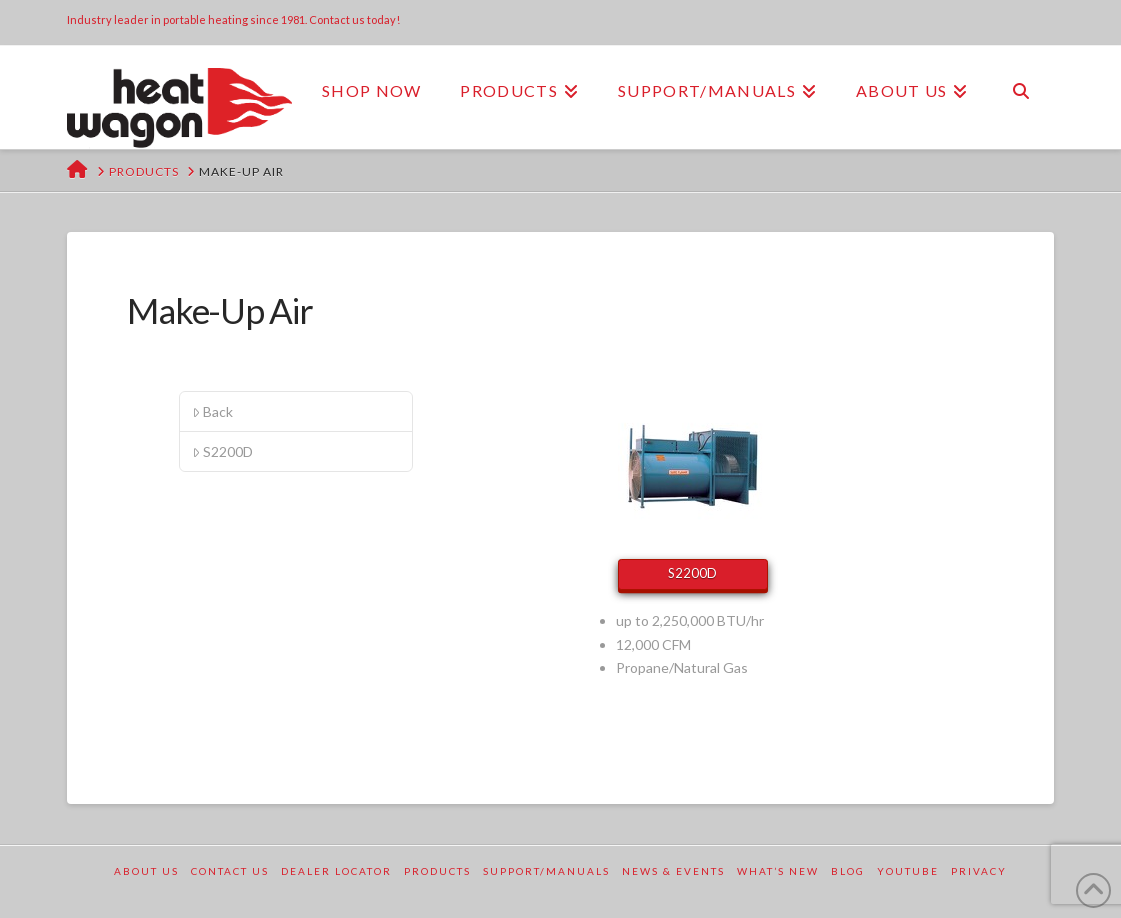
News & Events (673, 871)
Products (437, 871)
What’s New (778, 871)
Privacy (979, 871)
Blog (848, 871)
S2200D (222, 451)
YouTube (908, 871)
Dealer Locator (336, 871)
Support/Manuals (546, 871)
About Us (146, 871)
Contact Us (230, 871)
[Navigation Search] (1020, 91)
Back (212, 411)
